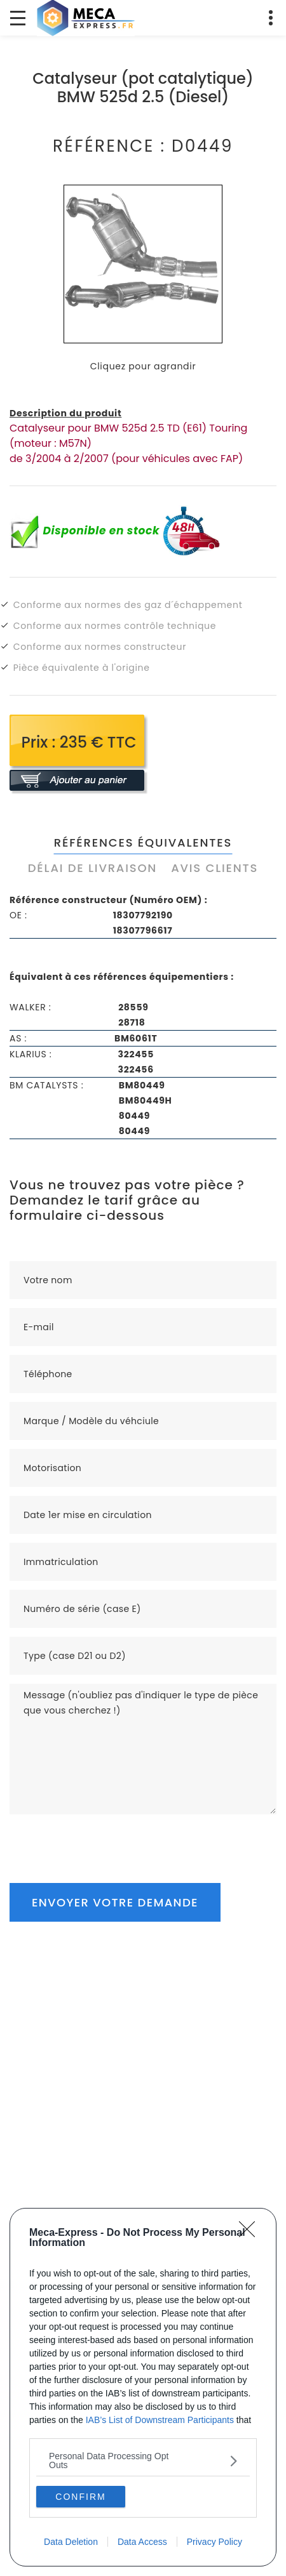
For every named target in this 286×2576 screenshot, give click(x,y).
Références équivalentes (143, 842)
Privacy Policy (214, 2542)
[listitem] (143, 2460)
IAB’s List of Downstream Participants (160, 2420)
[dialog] (143, 2387)
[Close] (251, 2233)
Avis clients (214, 868)
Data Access (142, 2542)
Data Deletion (71, 2542)
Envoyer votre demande (115, 1902)
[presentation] (106, 1839)
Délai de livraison (92, 868)
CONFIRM (80, 2496)
